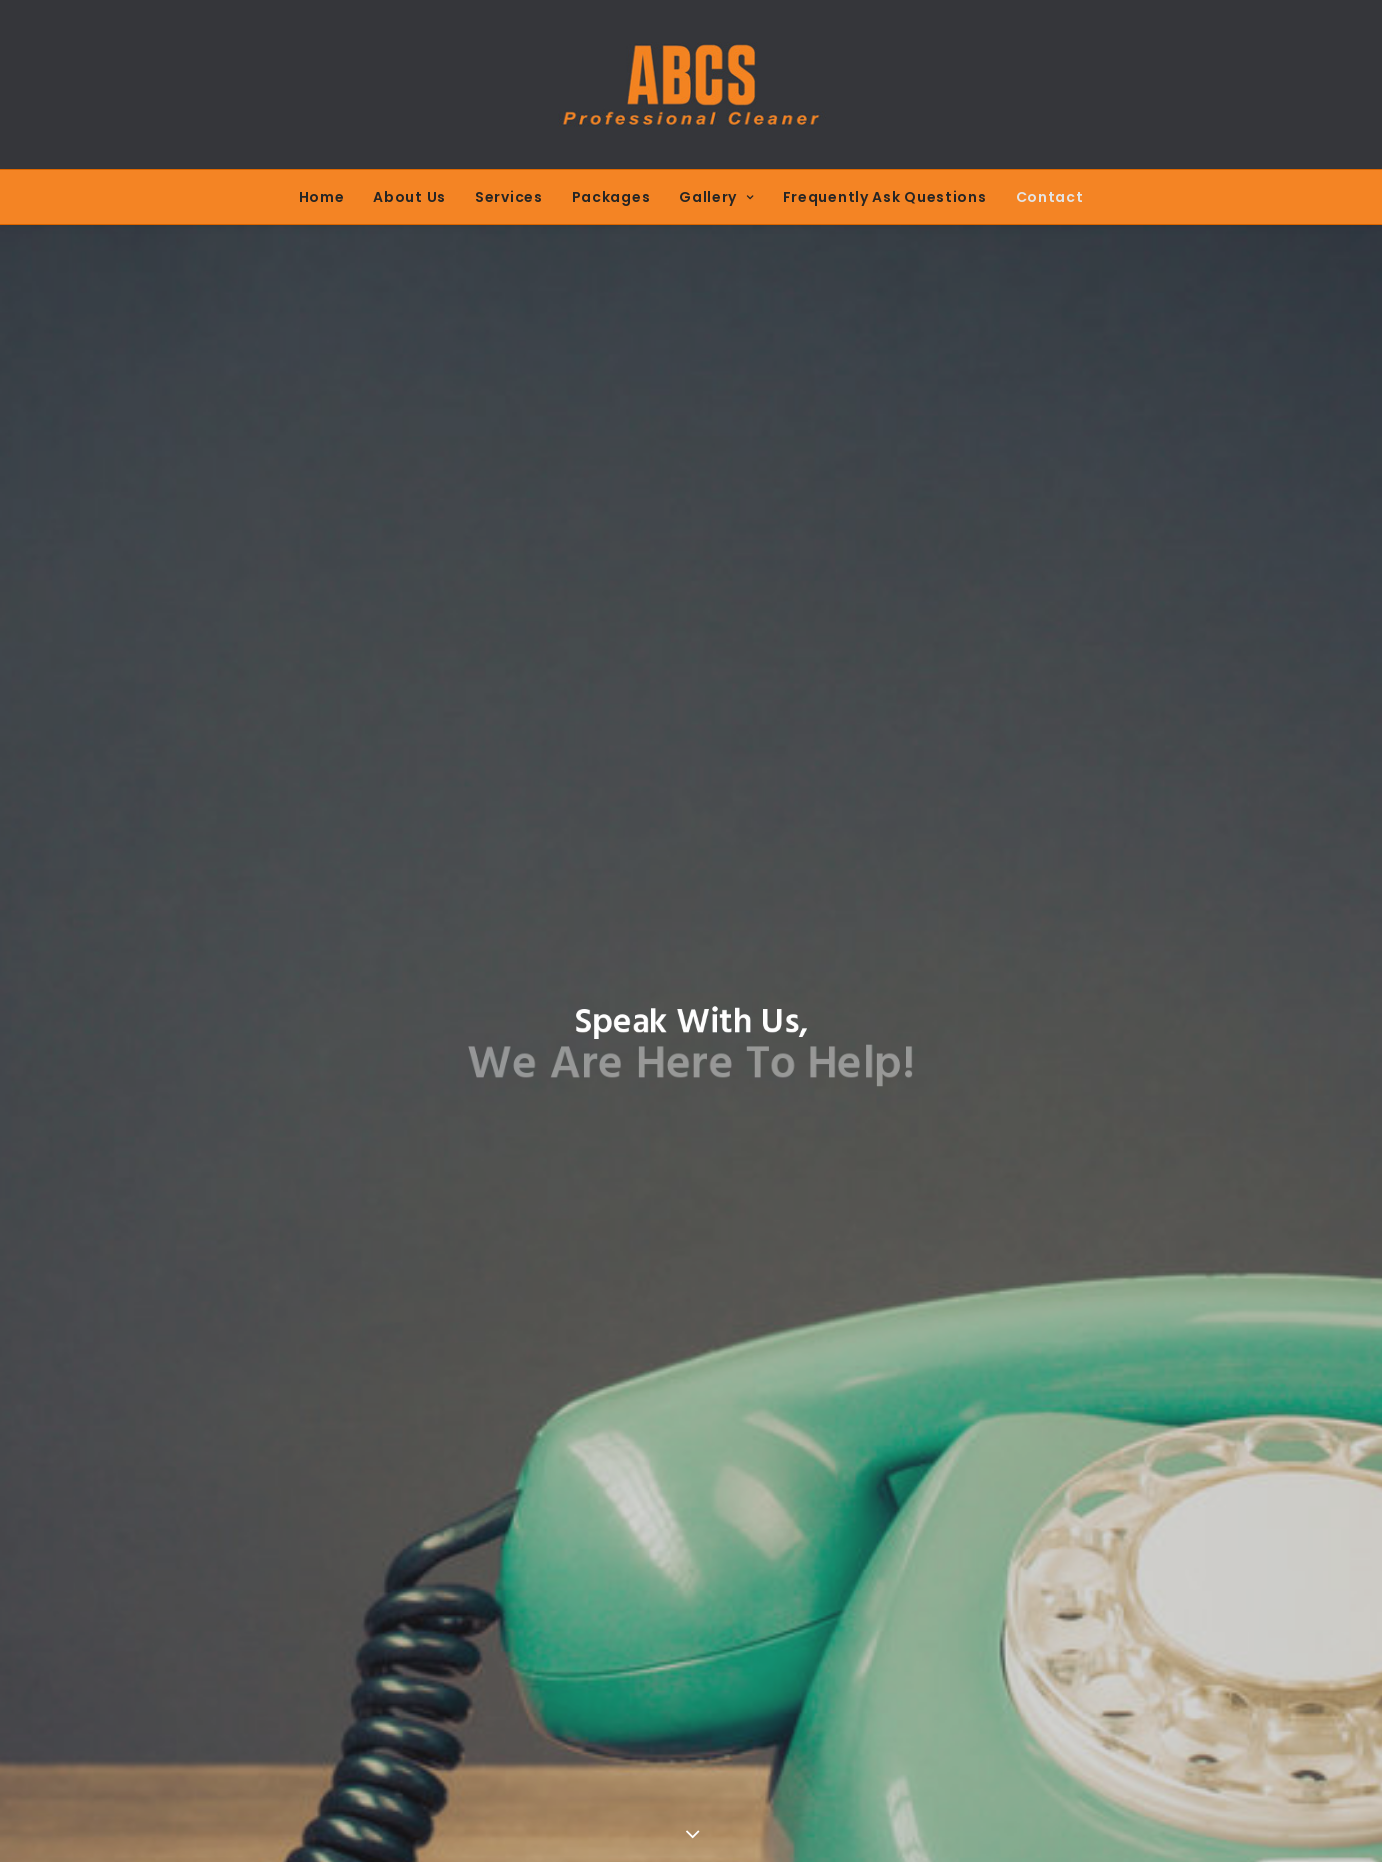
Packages (611, 197)
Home (322, 197)
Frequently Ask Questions (885, 197)
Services (509, 197)
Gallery (716, 197)
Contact (1050, 197)
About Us (409, 197)
